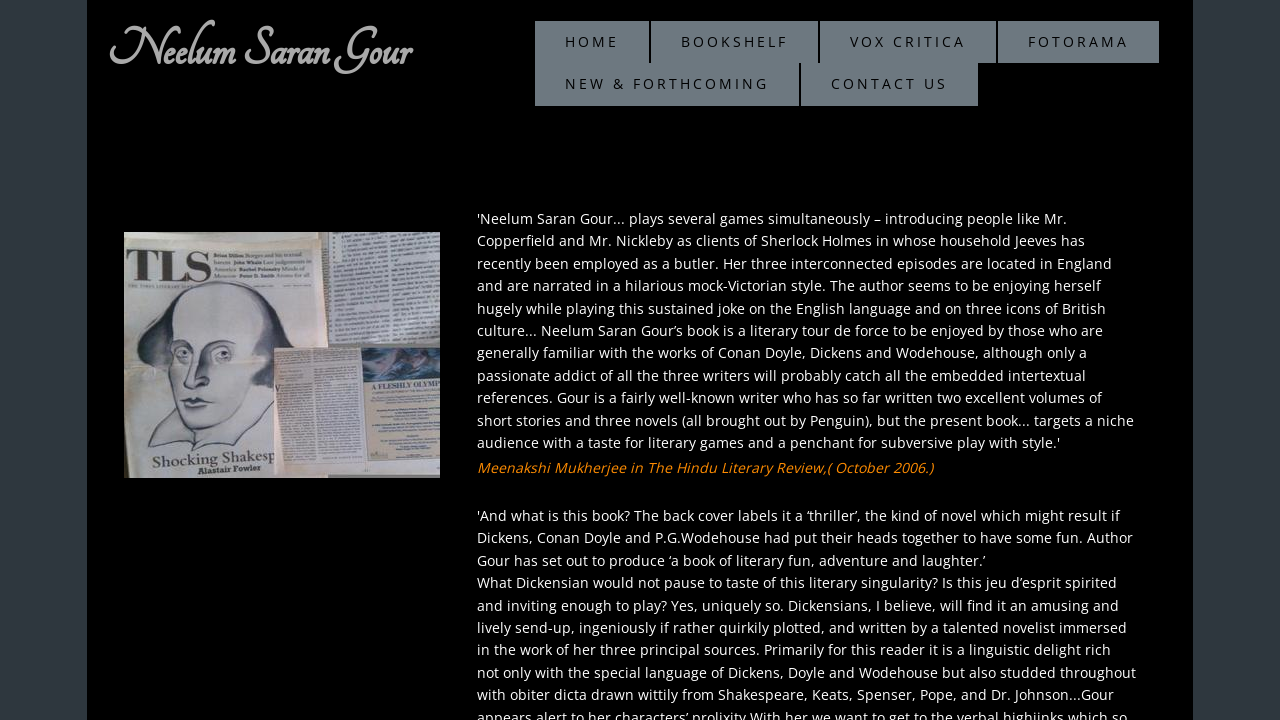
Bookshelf (734, 41)
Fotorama (1078, 41)
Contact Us (889, 83)
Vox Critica (908, 41)
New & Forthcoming (667, 83)
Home (592, 41)
